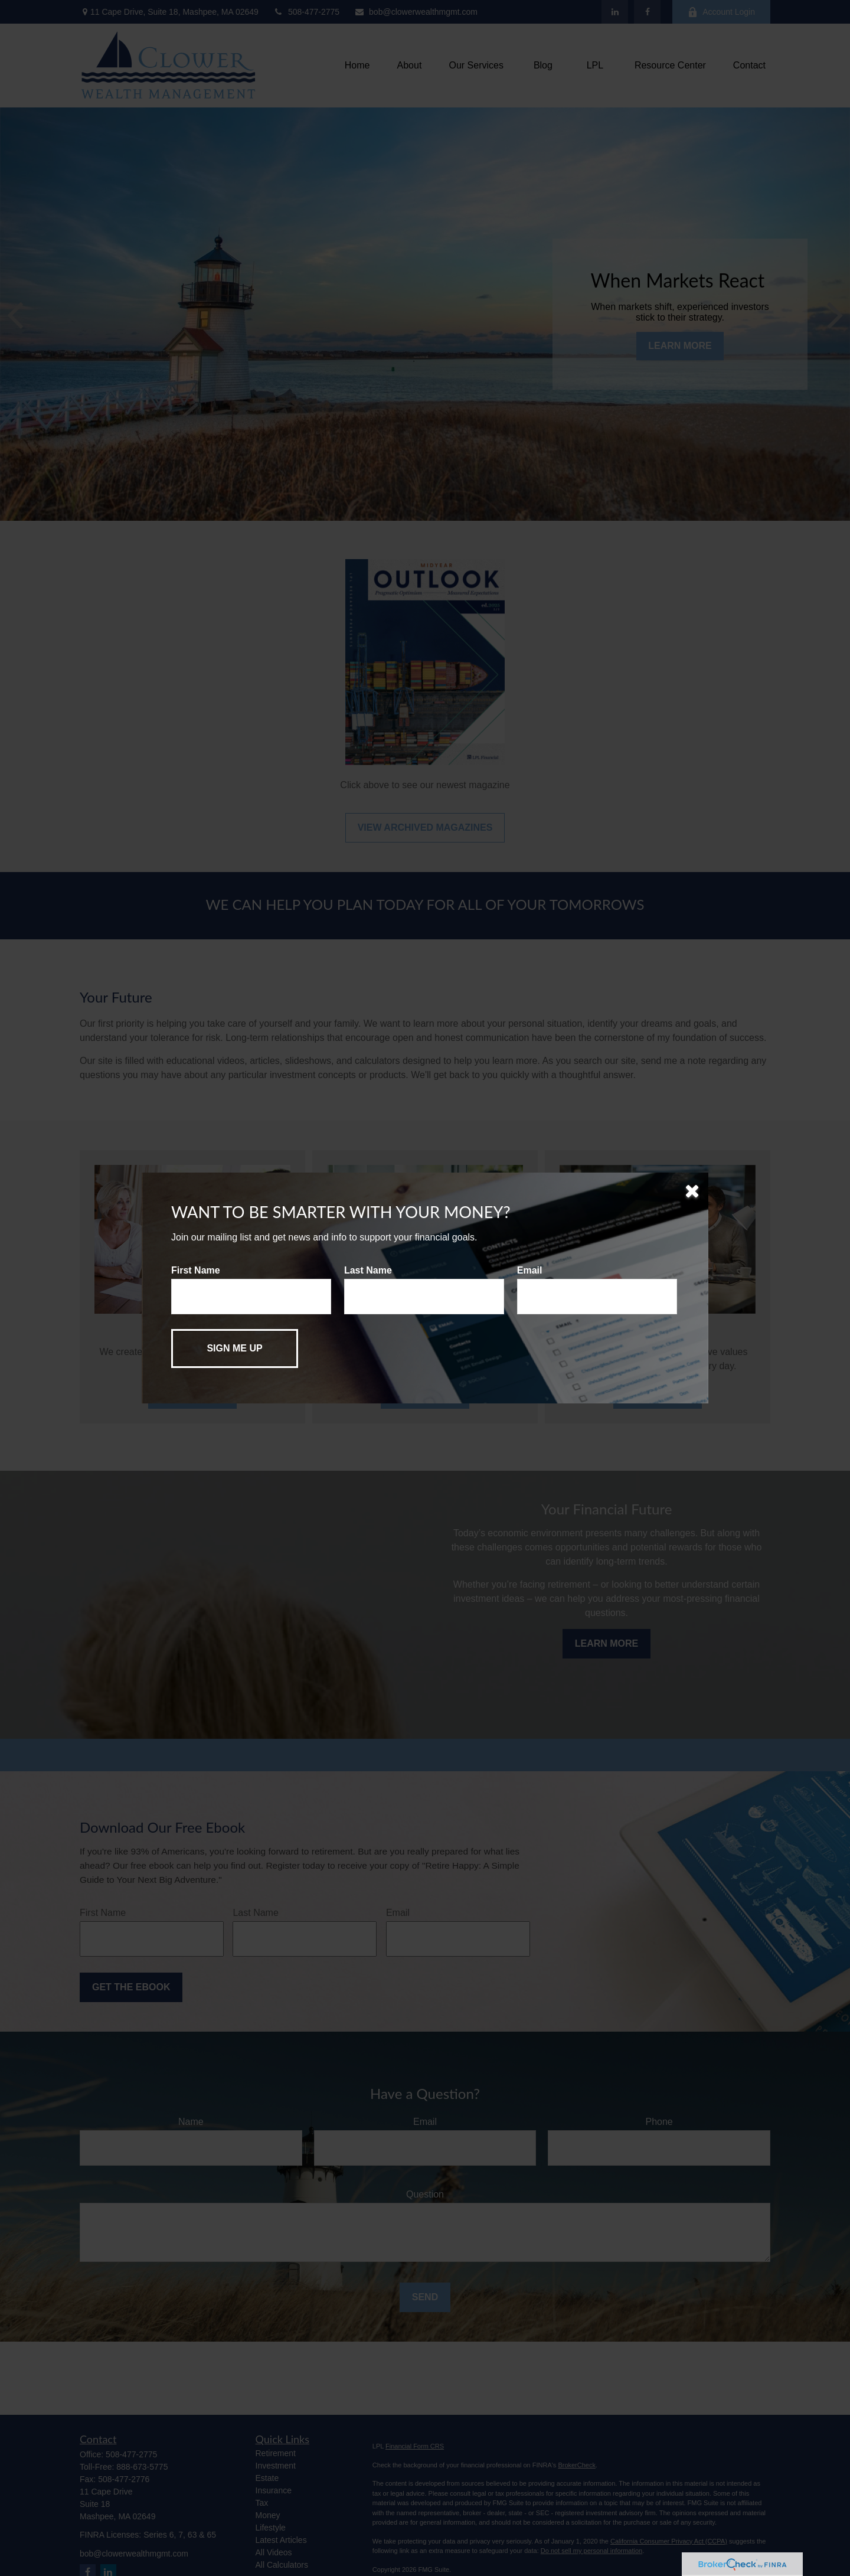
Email (529, 1270)
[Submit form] (234, 1348)
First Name (195, 1270)
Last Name (368, 1270)
